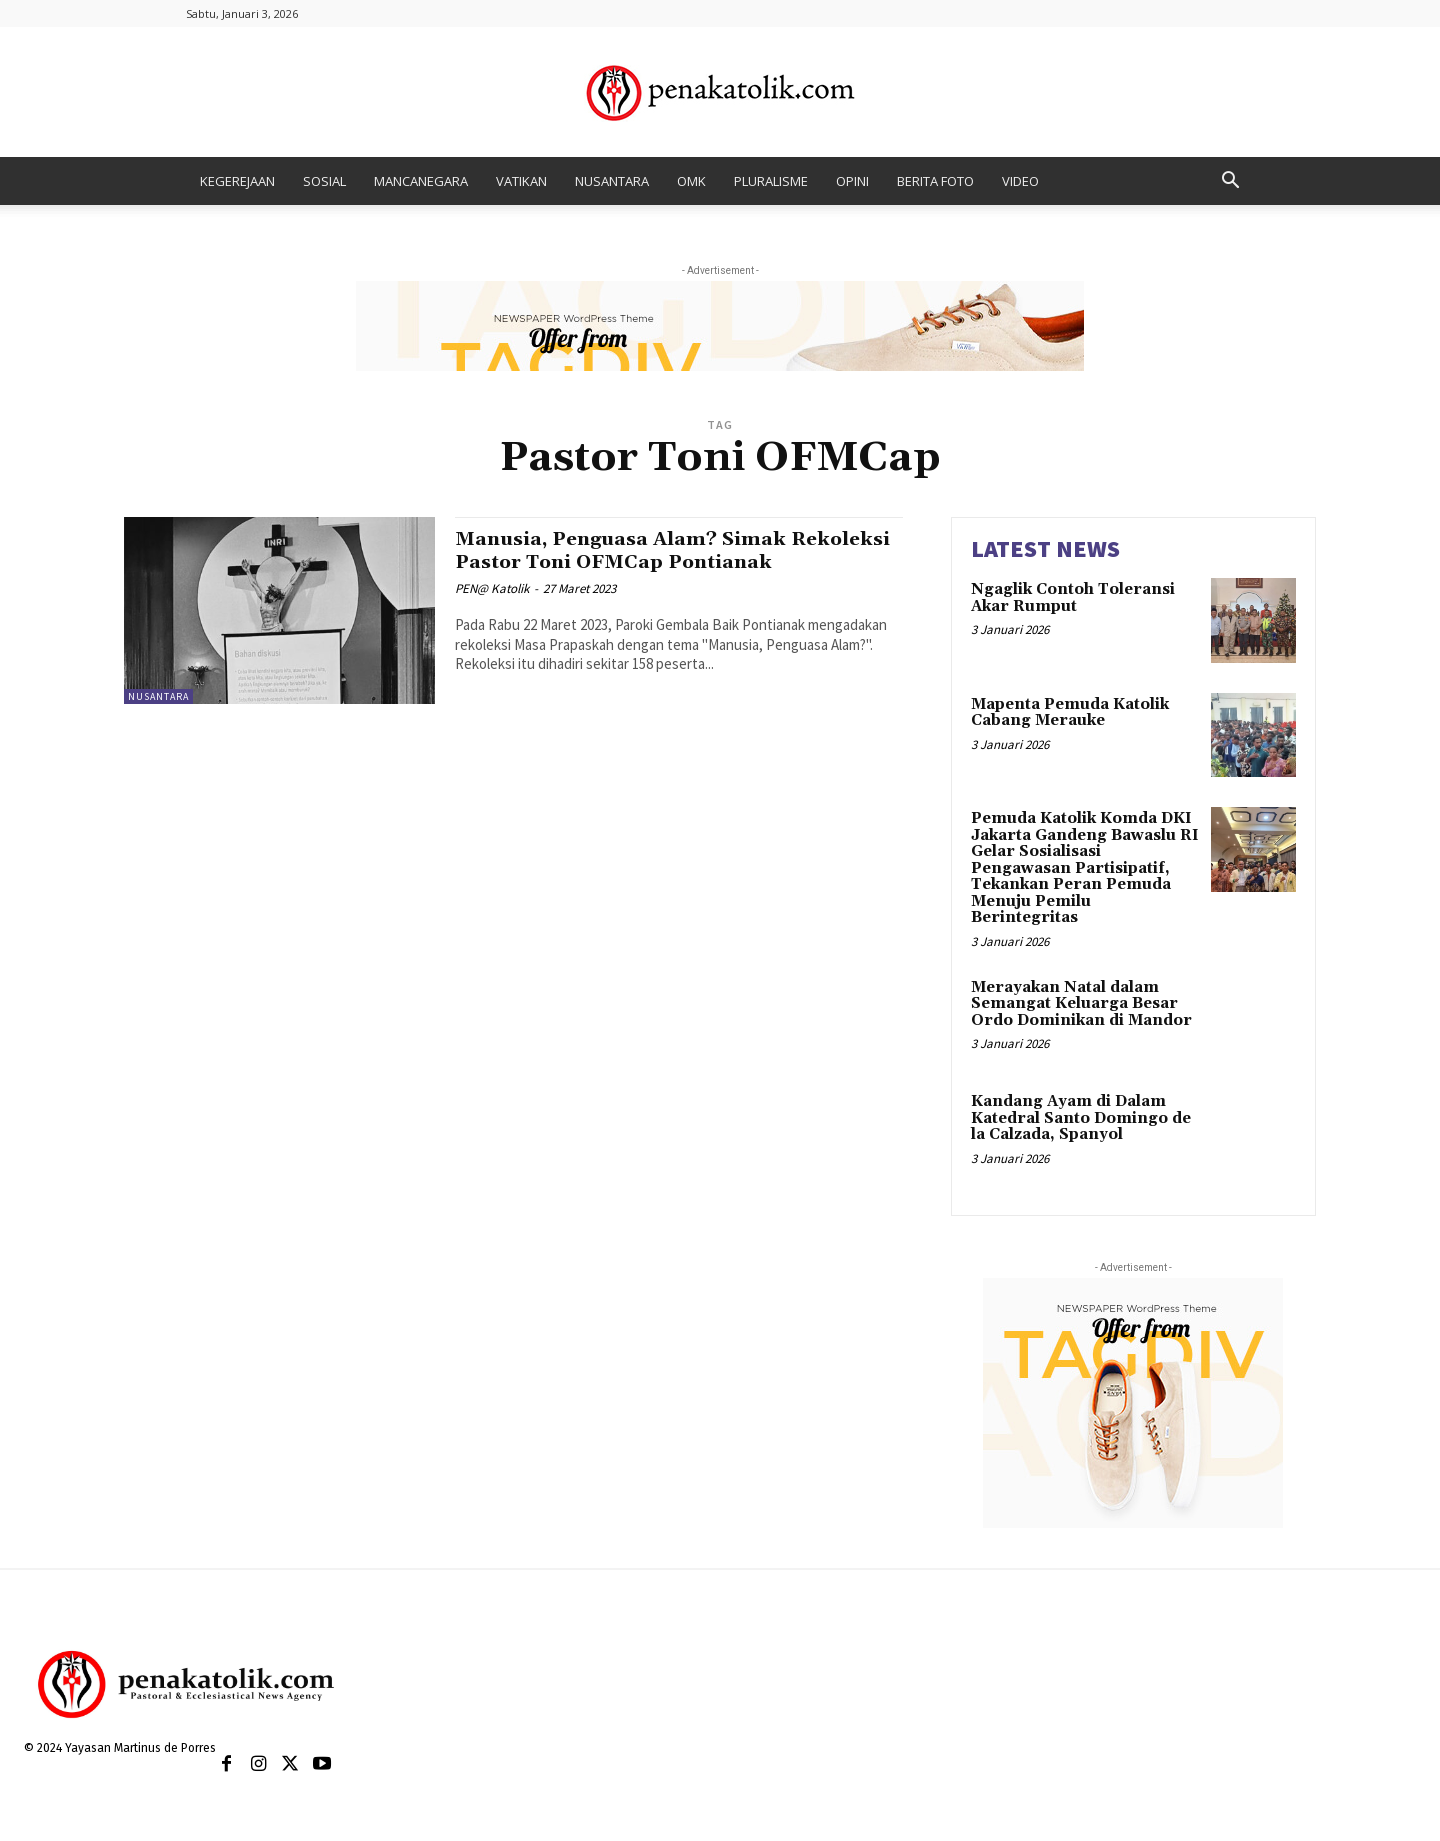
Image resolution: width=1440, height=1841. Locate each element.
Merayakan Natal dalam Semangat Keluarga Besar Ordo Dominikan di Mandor (1081, 1004)
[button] (1230, 182)
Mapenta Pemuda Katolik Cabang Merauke (1070, 713)
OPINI (852, 181)
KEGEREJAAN (237, 181)
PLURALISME (771, 181)
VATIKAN (521, 181)
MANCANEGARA (421, 181)
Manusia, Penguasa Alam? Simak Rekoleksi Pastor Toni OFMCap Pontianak (637, 562)
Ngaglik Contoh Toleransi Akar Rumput (1073, 598)
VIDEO (1020, 181)
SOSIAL (324, 181)
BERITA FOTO (935, 181)
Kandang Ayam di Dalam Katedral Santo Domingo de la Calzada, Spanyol (1081, 1118)
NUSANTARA (612, 181)
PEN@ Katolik (492, 611)
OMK (691, 181)
